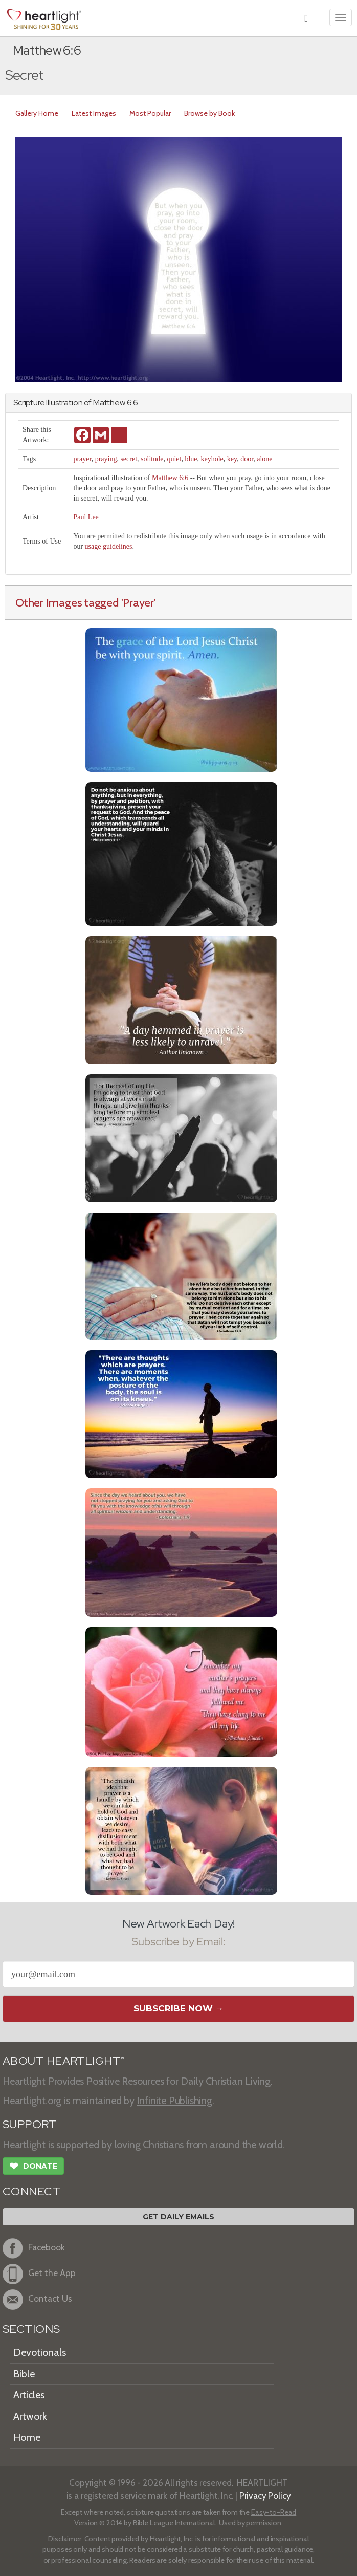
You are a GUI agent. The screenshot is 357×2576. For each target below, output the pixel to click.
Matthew (109, 402)
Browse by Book (209, 113)
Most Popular (150, 113)
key (232, 459)
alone (264, 459)
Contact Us (37, 2299)
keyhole (212, 459)
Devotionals (39, 2352)
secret (128, 459)
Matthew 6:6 (170, 478)
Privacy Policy (265, 2495)
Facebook (34, 2248)
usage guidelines (108, 546)
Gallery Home (36, 113)
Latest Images (94, 113)
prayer (82, 459)
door (246, 459)
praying (106, 459)
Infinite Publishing (174, 2100)
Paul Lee (85, 517)
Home (26, 2437)
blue (191, 459)
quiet (174, 459)
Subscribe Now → (178, 2008)
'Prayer (137, 602)
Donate (33, 2167)
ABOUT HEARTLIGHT (63, 2060)
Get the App (39, 2274)
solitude (152, 459)
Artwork (30, 2416)
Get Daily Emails (178, 2216)
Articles (28, 2395)
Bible (24, 2374)
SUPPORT (29, 2124)
